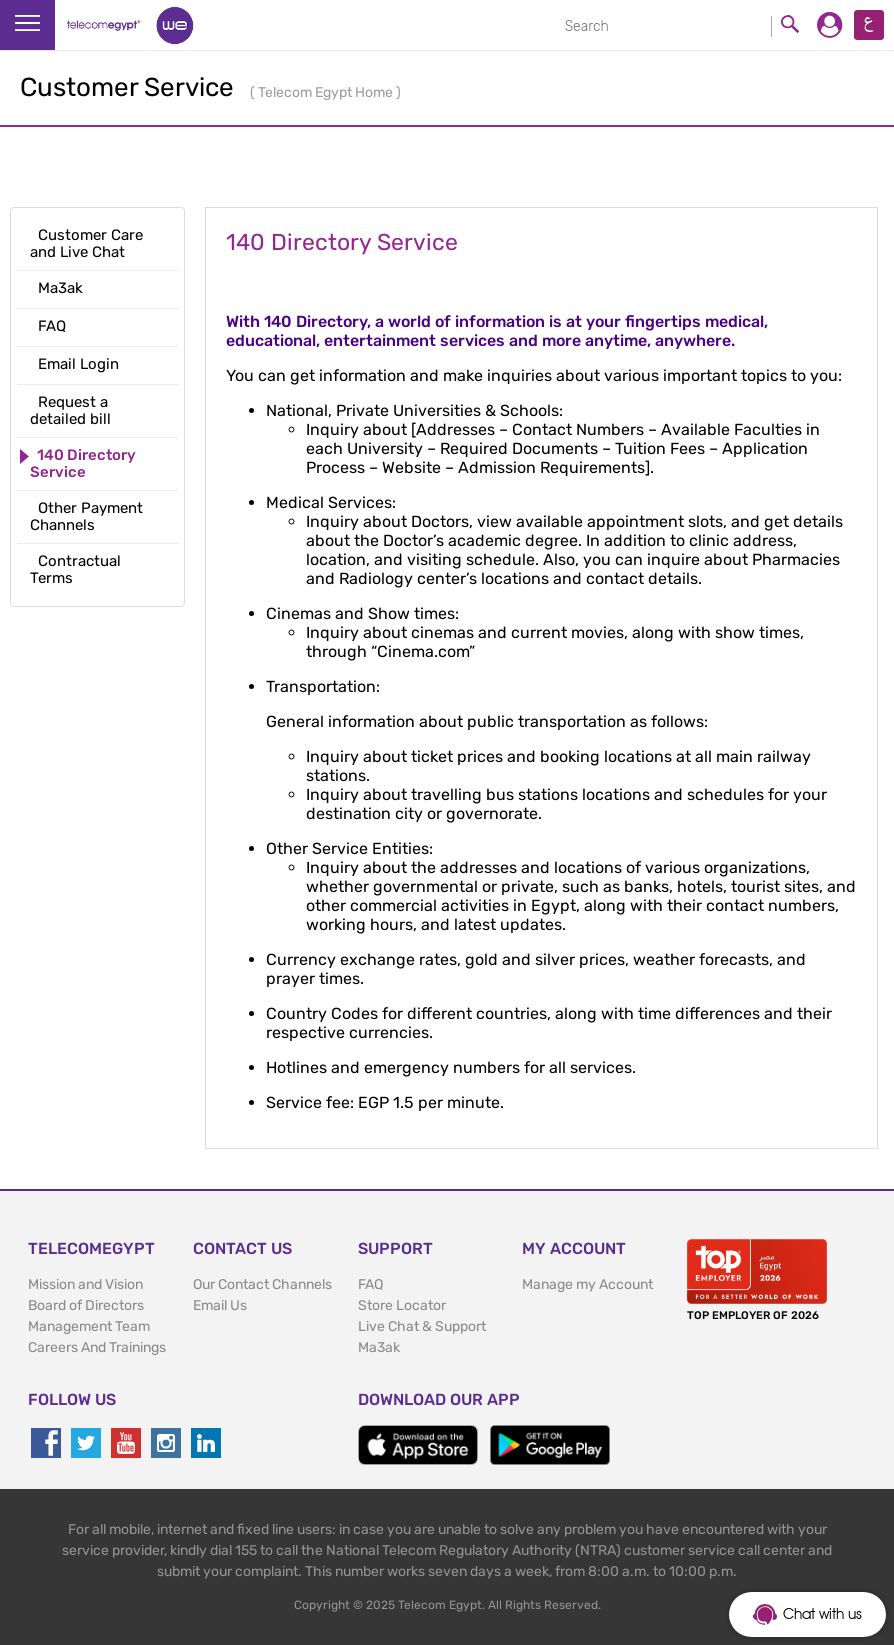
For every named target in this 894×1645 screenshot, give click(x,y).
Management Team (89, 1326)
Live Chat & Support (422, 1326)
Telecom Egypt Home (327, 92)
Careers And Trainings (97, 1347)
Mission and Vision (85, 1284)
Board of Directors (86, 1305)
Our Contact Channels (262, 1284)
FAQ (370, 1284)
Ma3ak (379, 1347)
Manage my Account (587, 1284)
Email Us (220, 1305)
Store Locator (402, 1305)
